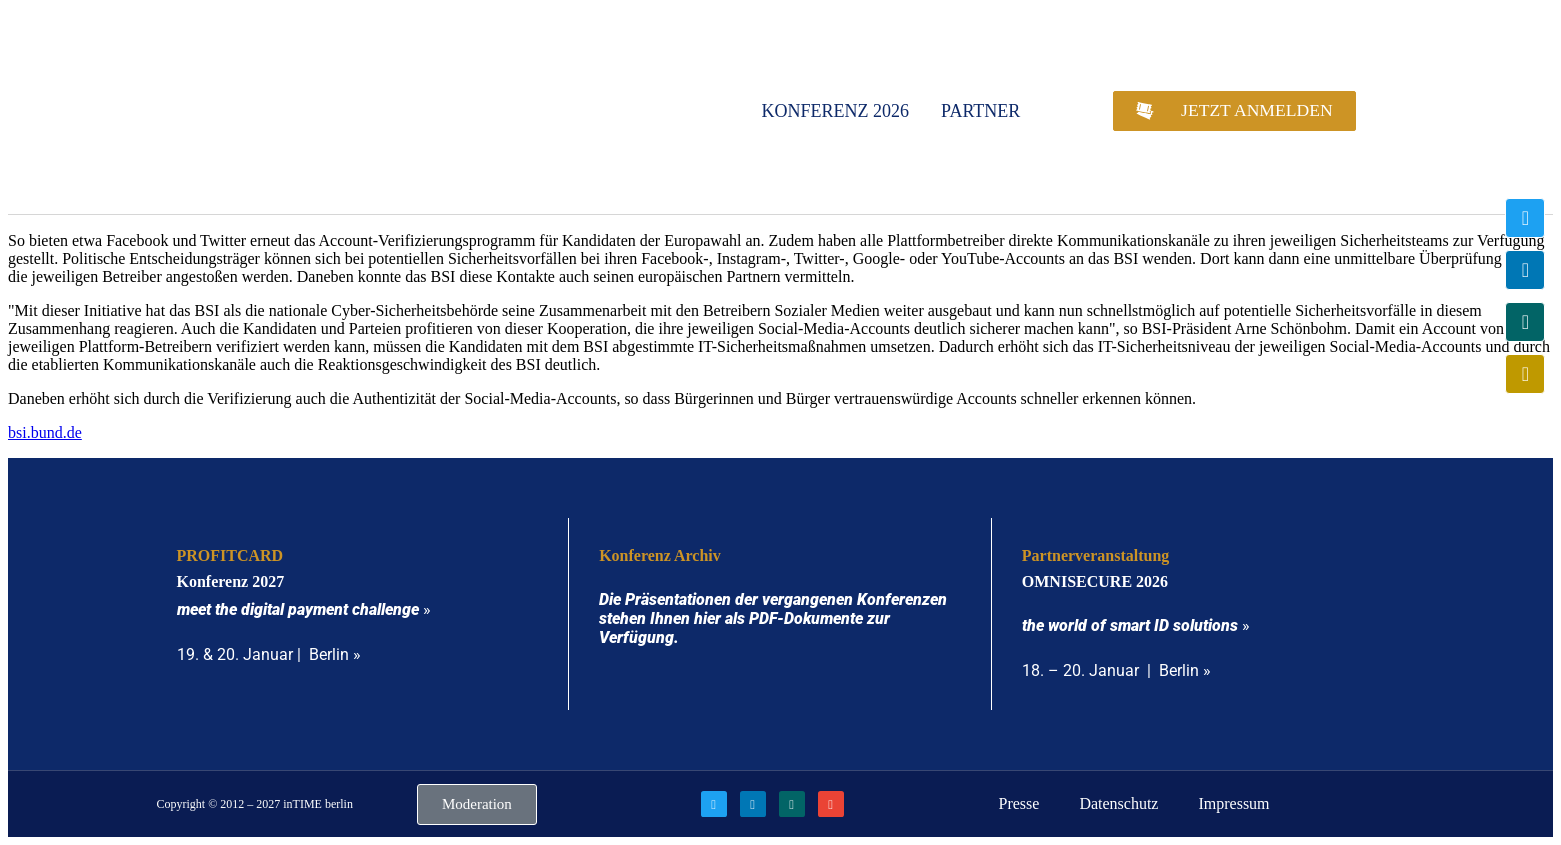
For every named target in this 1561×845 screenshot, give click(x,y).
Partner (980, 111)
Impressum (1233, 803)
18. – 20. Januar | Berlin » (1116, 670)
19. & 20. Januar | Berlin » (269, 654)
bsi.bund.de (45, 432)
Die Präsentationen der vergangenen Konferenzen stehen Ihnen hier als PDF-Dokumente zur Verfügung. (773, 618)
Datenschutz (1118, 803)
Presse (1018, 803)
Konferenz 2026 (836, 111)
